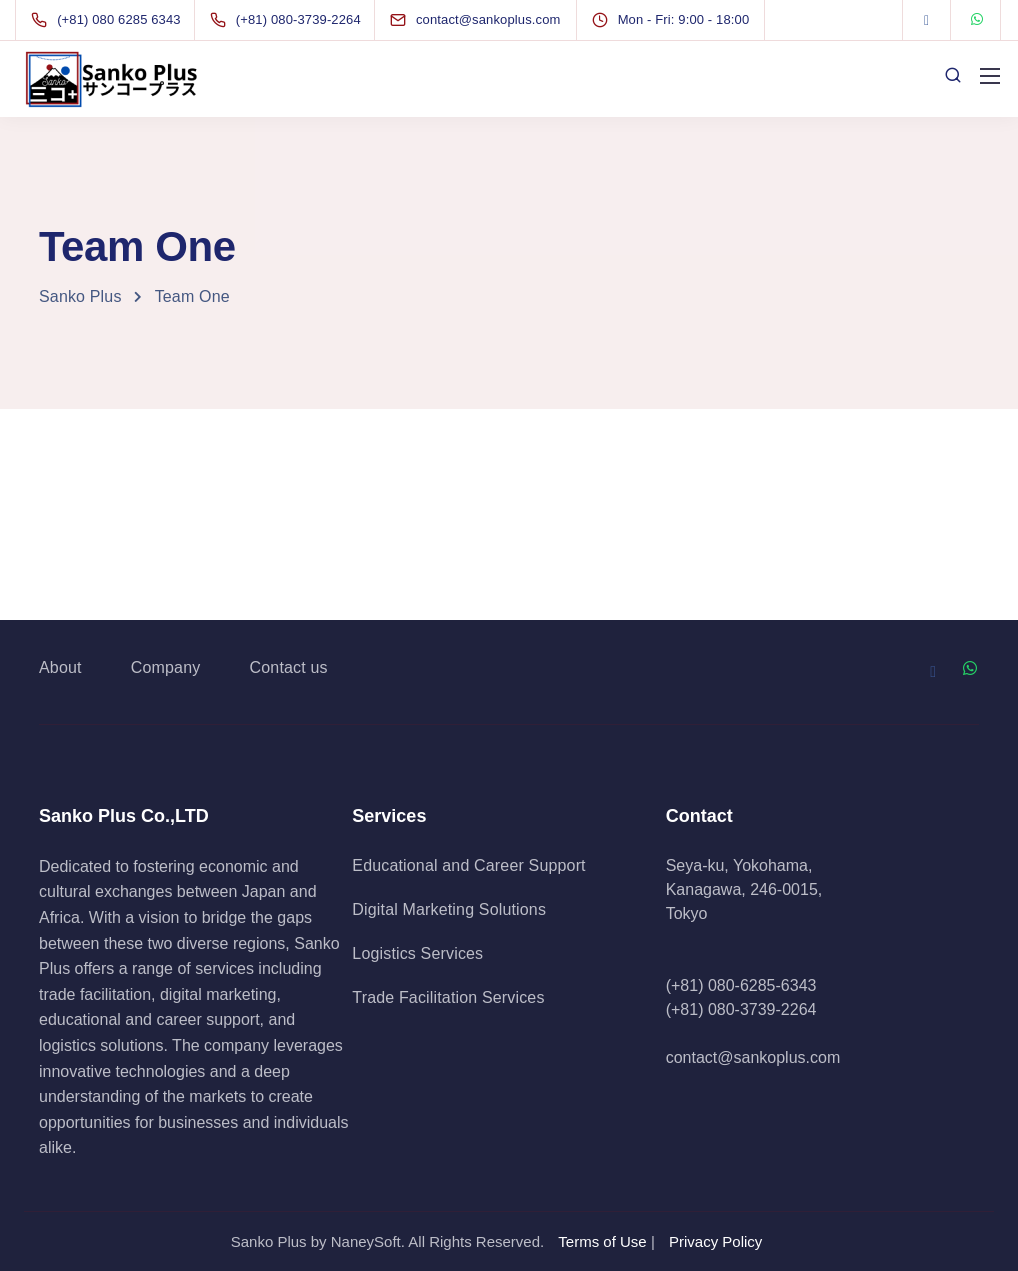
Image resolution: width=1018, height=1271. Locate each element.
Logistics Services (417, 953)
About (60, 667)
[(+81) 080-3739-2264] (289, 20)
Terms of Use (602, 1241)
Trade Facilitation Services (448, 997)
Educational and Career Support (468, 865)
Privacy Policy (715, 1241)
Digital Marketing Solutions (449, 909)
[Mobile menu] (990, 76)
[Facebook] (927, 20)
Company (166, 667)
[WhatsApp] (977, 20)
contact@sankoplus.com (753, 1057)
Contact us (289, 667)
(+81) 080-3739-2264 (741, 1009)
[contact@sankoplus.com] (493, 19)
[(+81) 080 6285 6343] (110, 20)
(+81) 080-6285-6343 (741, 985)
